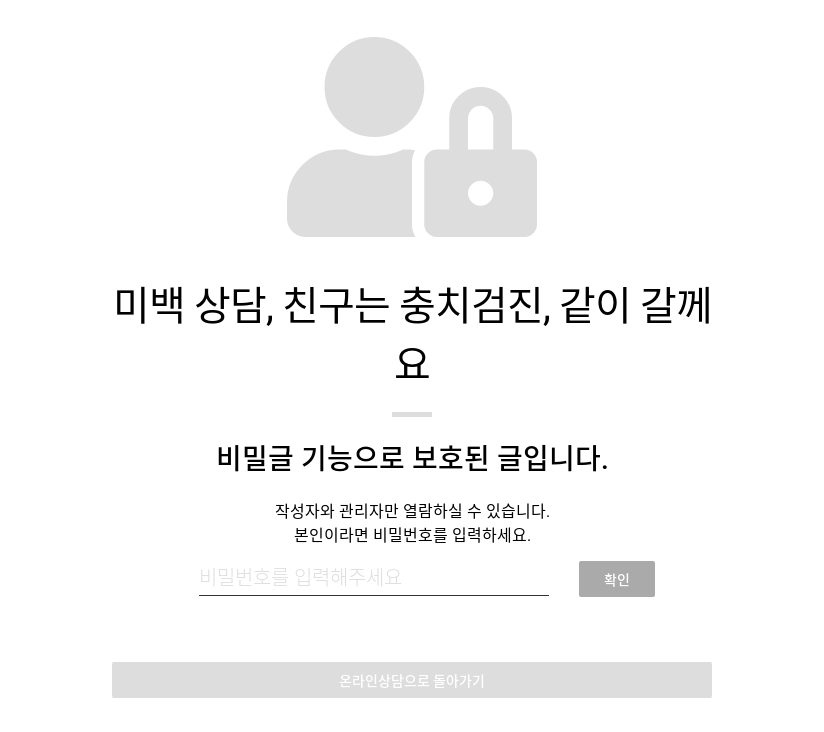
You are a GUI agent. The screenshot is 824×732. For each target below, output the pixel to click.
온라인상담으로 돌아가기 (412, 681)
